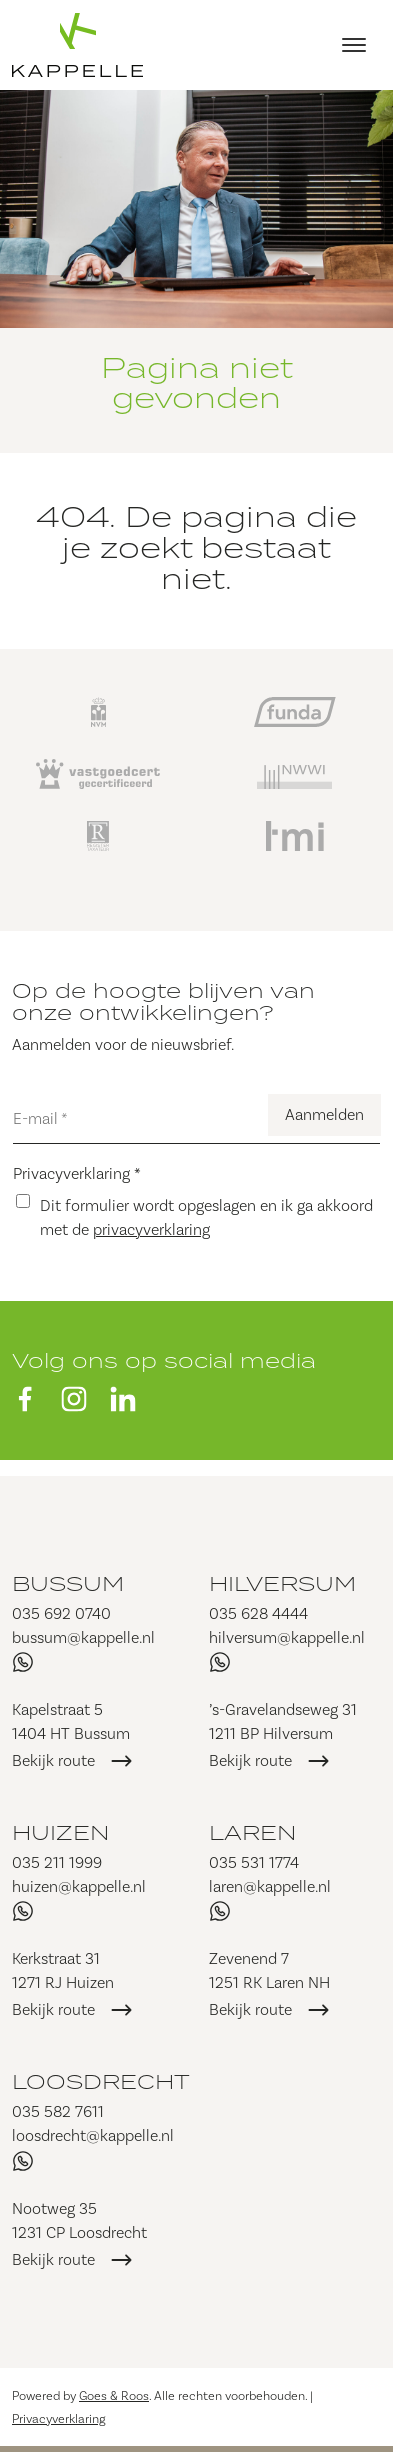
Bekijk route (53, 1760)
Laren (252, 1832)
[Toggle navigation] (353, 45)
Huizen (60, 1832)
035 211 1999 (57, 1862)
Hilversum (282, 1583)
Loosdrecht (101, 2081)
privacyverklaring (151, 1229)
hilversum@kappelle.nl (287, 1637)
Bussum (68, 1583)
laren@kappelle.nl (270, 1886)
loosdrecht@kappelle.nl (93, 2135)
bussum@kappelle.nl (83, 1637)
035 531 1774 (254, 1862)
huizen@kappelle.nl (79, 1886)
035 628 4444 (258, 1613)
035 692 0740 (61, 1613)
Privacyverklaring (77, 1173)
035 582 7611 (58, 2111)
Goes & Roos (114, 2395)
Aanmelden (324, 1114)
